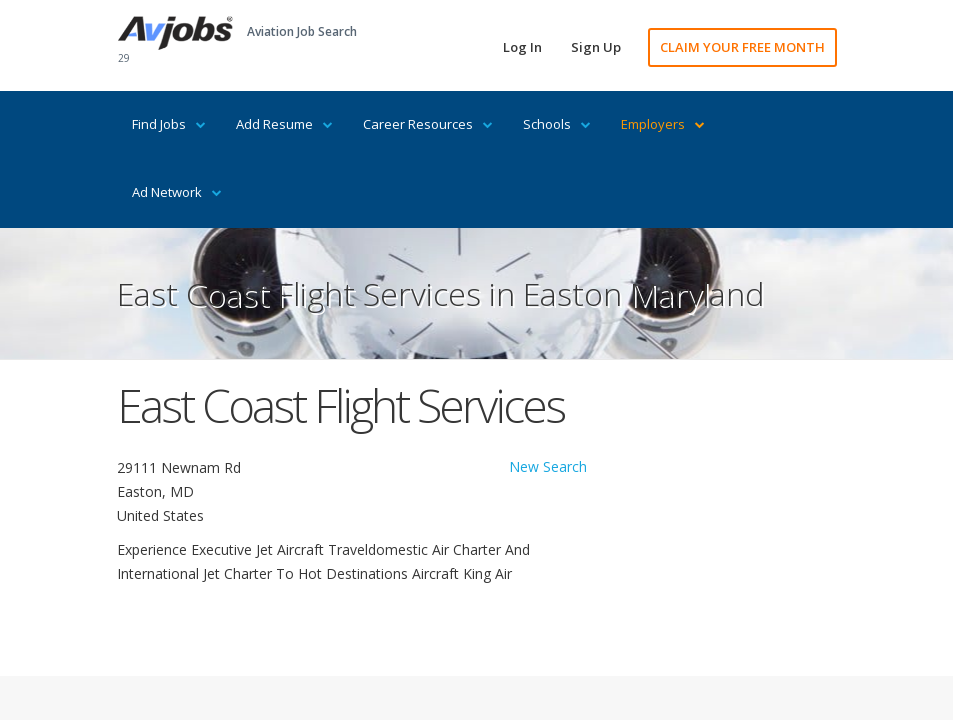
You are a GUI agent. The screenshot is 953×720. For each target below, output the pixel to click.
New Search (548, 466)
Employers (663, 124)
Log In (522, 47)
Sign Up (596, 47)
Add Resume (284, 124)
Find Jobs (169, 124)
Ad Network (177, 192)
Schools (557, 124)
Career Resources (428, 124)
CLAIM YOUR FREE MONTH (742, 47)
